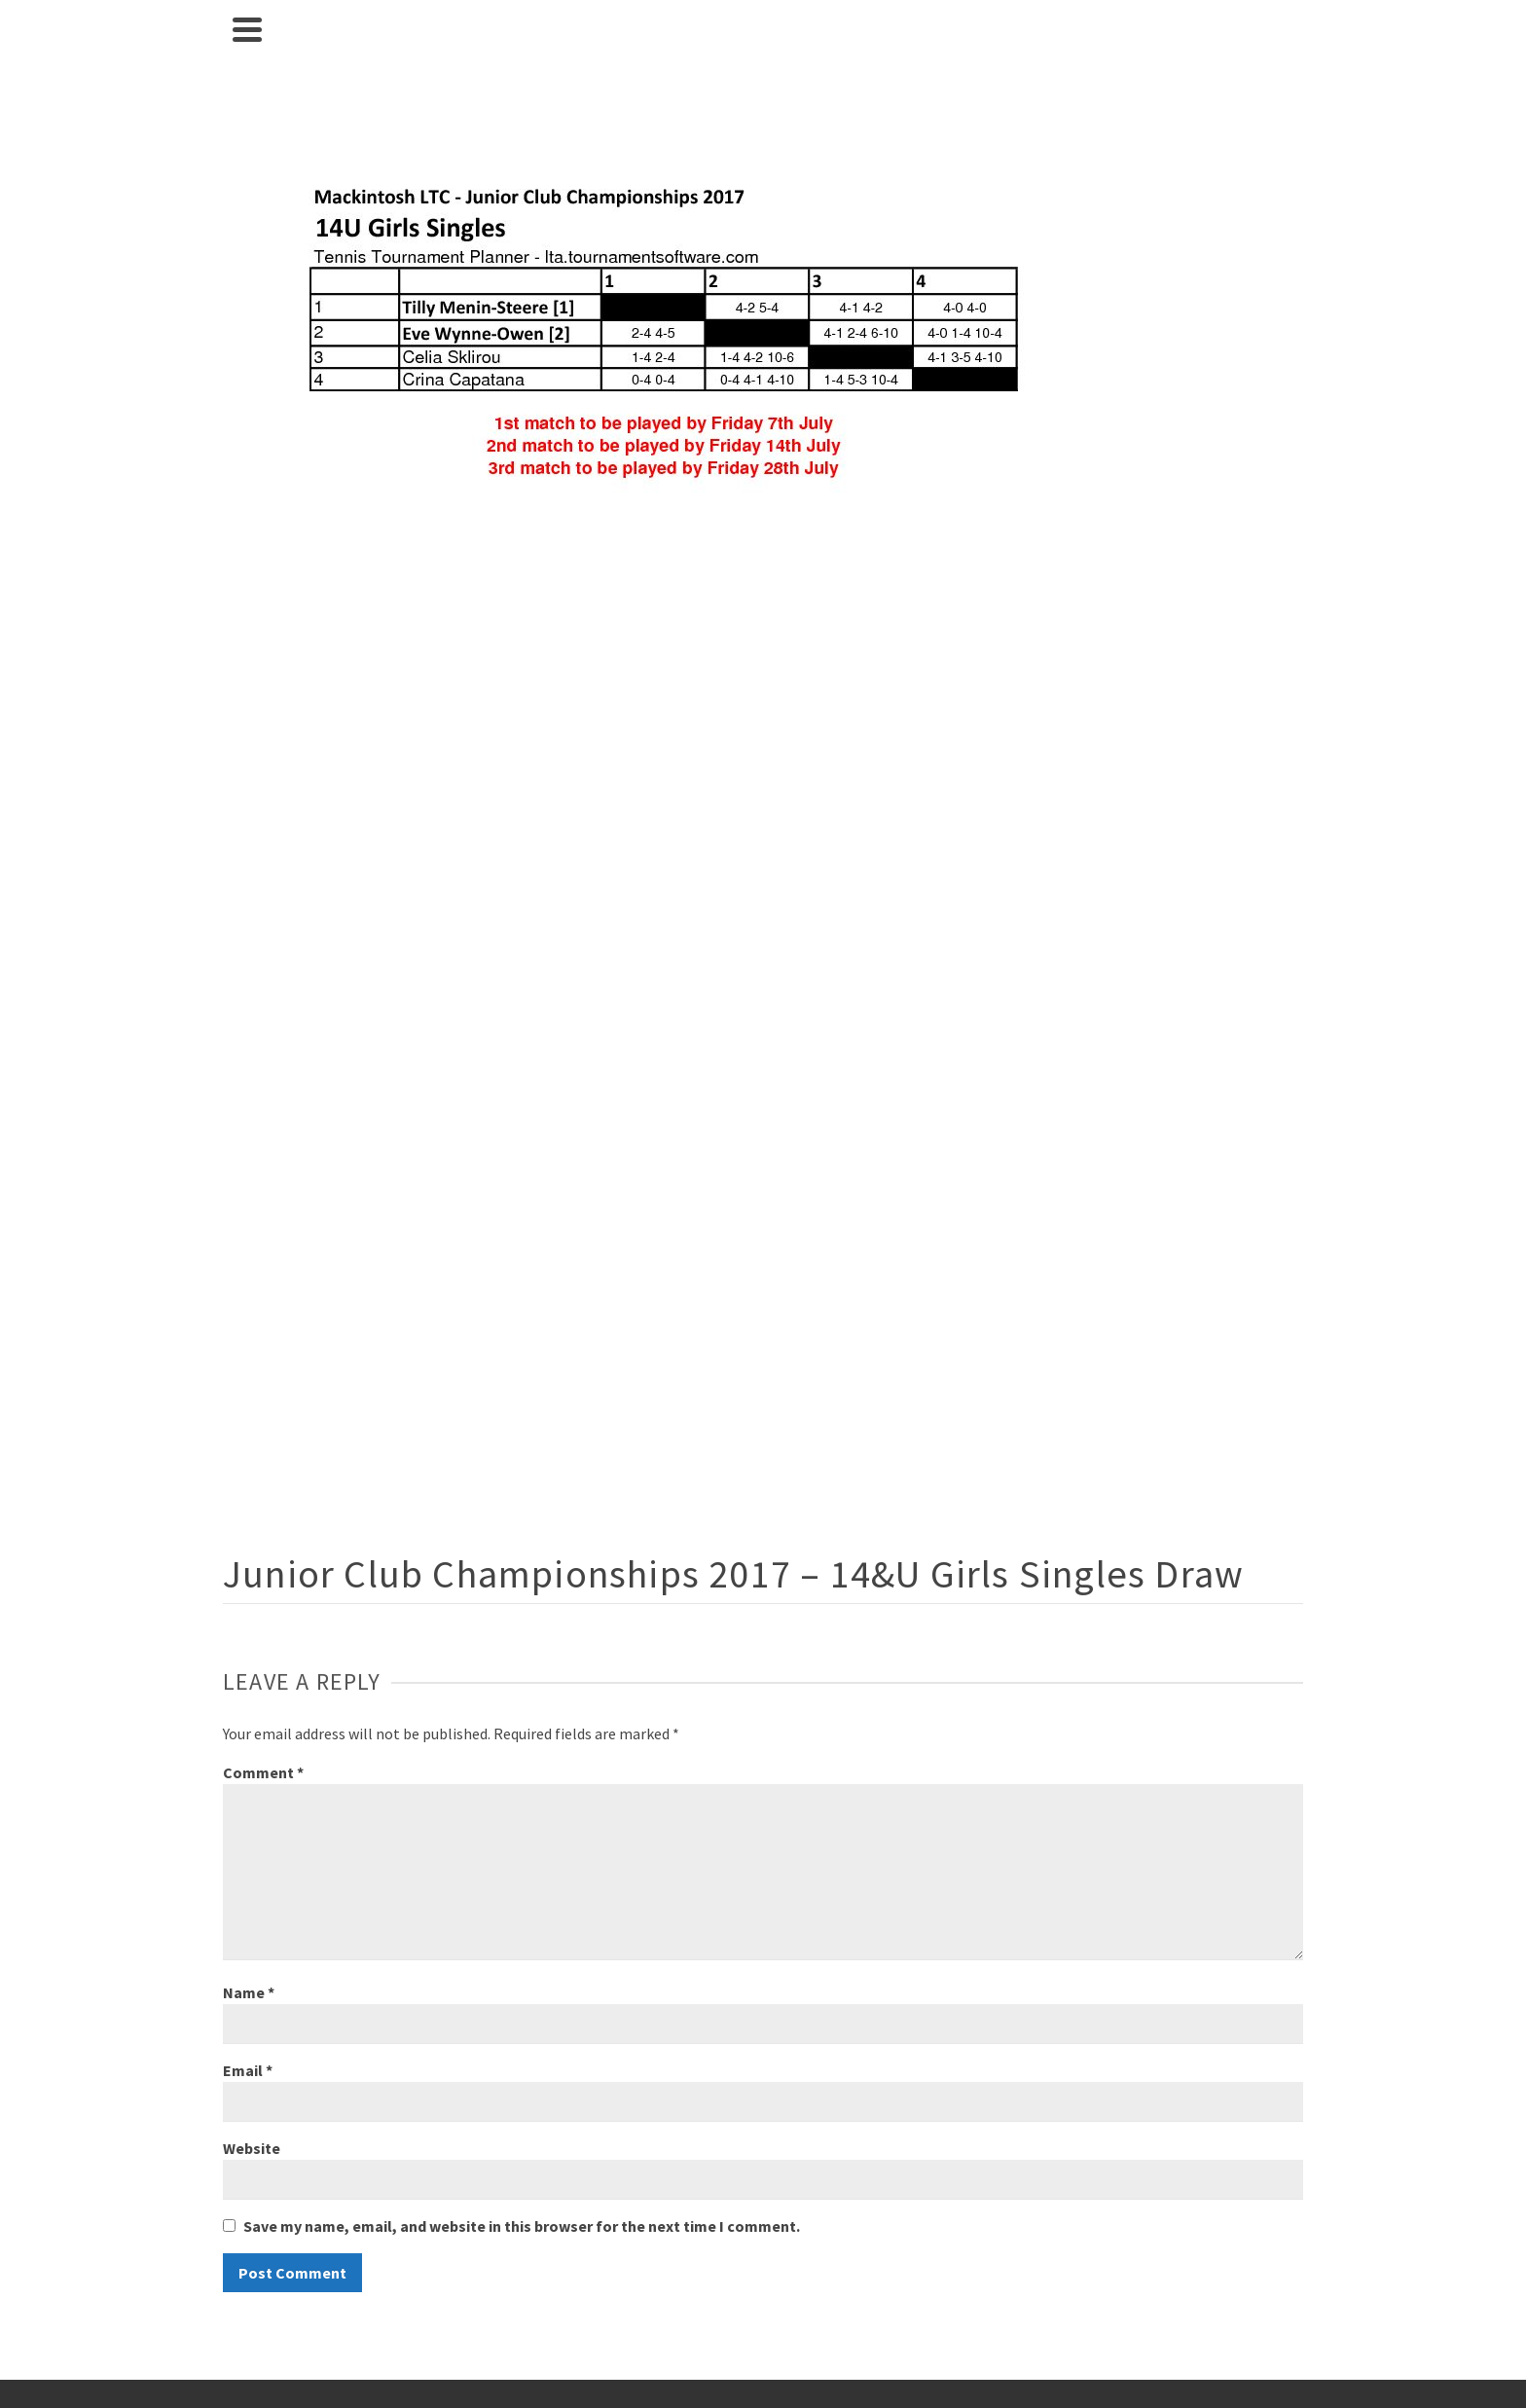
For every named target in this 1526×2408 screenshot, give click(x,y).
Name (248, 1992)
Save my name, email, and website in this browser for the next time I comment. (521, 2226)
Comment (263, 1772)
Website (251, 2148)
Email (247, 2070)
